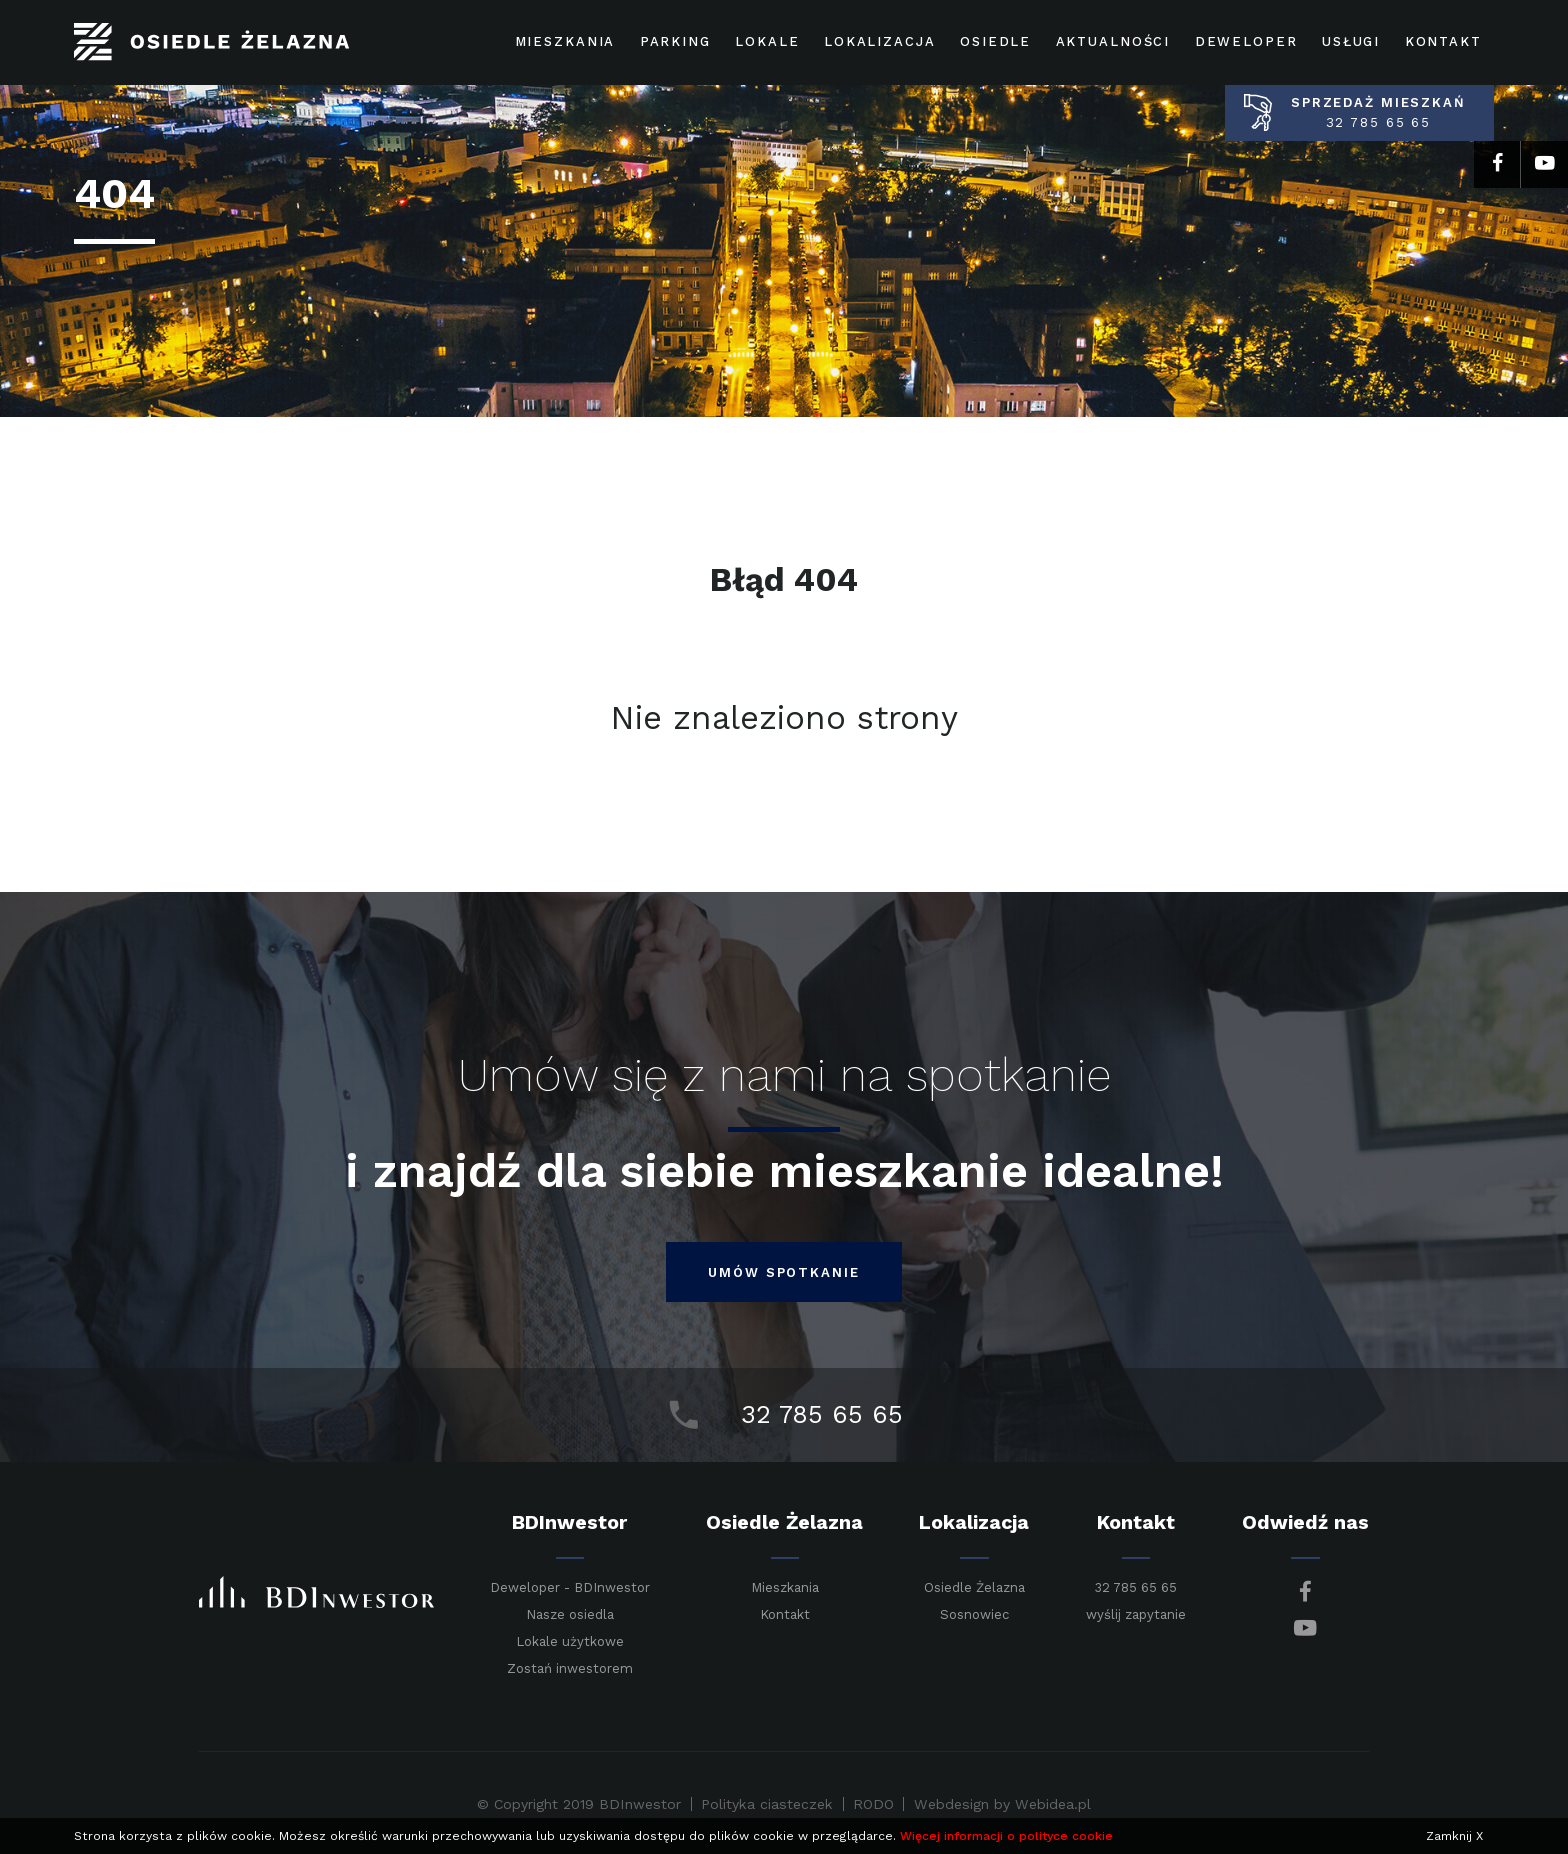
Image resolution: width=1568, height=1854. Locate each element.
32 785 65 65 (1136, 1588)
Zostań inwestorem (570, 1668)
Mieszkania (785, 1588)
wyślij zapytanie (1136, 1614)
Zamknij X (1454, 1836)
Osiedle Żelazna (974, 1588)
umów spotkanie (783, 1272)
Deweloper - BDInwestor (570, 1588)
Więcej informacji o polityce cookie (1006, 1836)
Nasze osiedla (570, 1615)
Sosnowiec (974, 1614)
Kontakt (785, 1614)
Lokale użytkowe (570, 1642)
